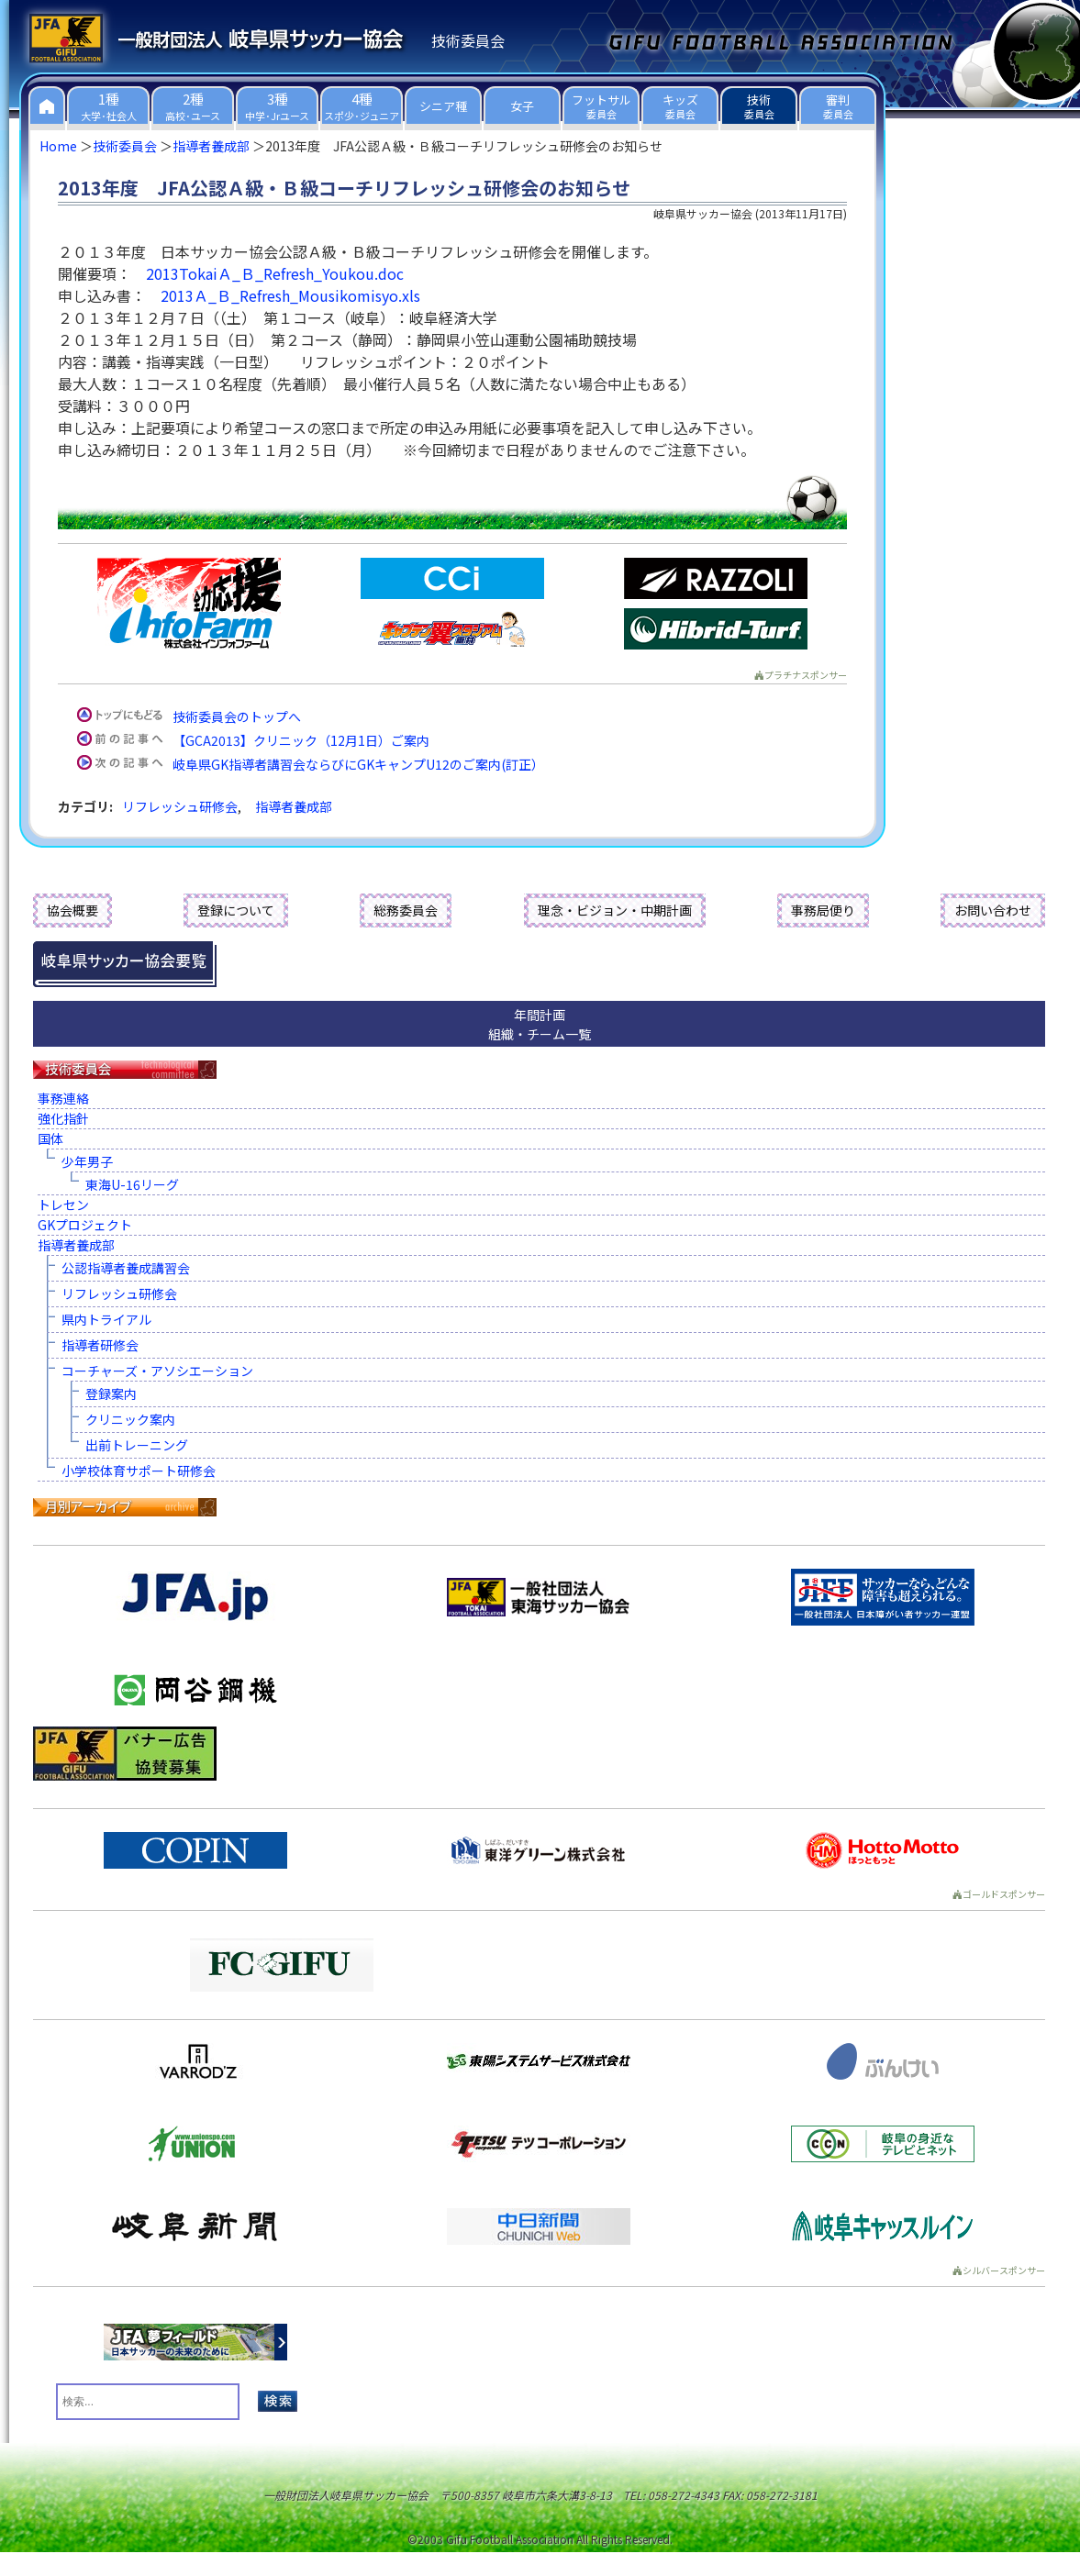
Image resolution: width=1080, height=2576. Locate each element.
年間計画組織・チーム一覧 (539, 1024)
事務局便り (823, 910)
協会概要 (72, 910)
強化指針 (63, 1118)
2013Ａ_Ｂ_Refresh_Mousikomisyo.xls (290, 295)
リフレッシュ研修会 (180, 806)
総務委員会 (405, 910)
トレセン (63, 1204)
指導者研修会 (100, 1345)
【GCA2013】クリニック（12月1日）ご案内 (301, 740)
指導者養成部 (211, 146)
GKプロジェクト (85, 1225)
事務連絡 (63, 1098)
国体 (50, 1138)
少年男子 (87, 1161)
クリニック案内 (130, 1419)
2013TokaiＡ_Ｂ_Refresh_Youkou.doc (275, 273)
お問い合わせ (992, 910)
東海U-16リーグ (132, 1184)
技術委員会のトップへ (237, 716)
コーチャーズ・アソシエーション (157, 1370)
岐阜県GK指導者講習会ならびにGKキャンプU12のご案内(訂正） (358, 764)
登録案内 (111, 1393)
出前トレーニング (136, 1445)
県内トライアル (106, 1319)
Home (58, 146)
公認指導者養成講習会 (125, 1268)
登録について (235, 910)
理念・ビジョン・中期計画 (615, 910)
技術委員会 (125, 146)
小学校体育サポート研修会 (138, 1470)
